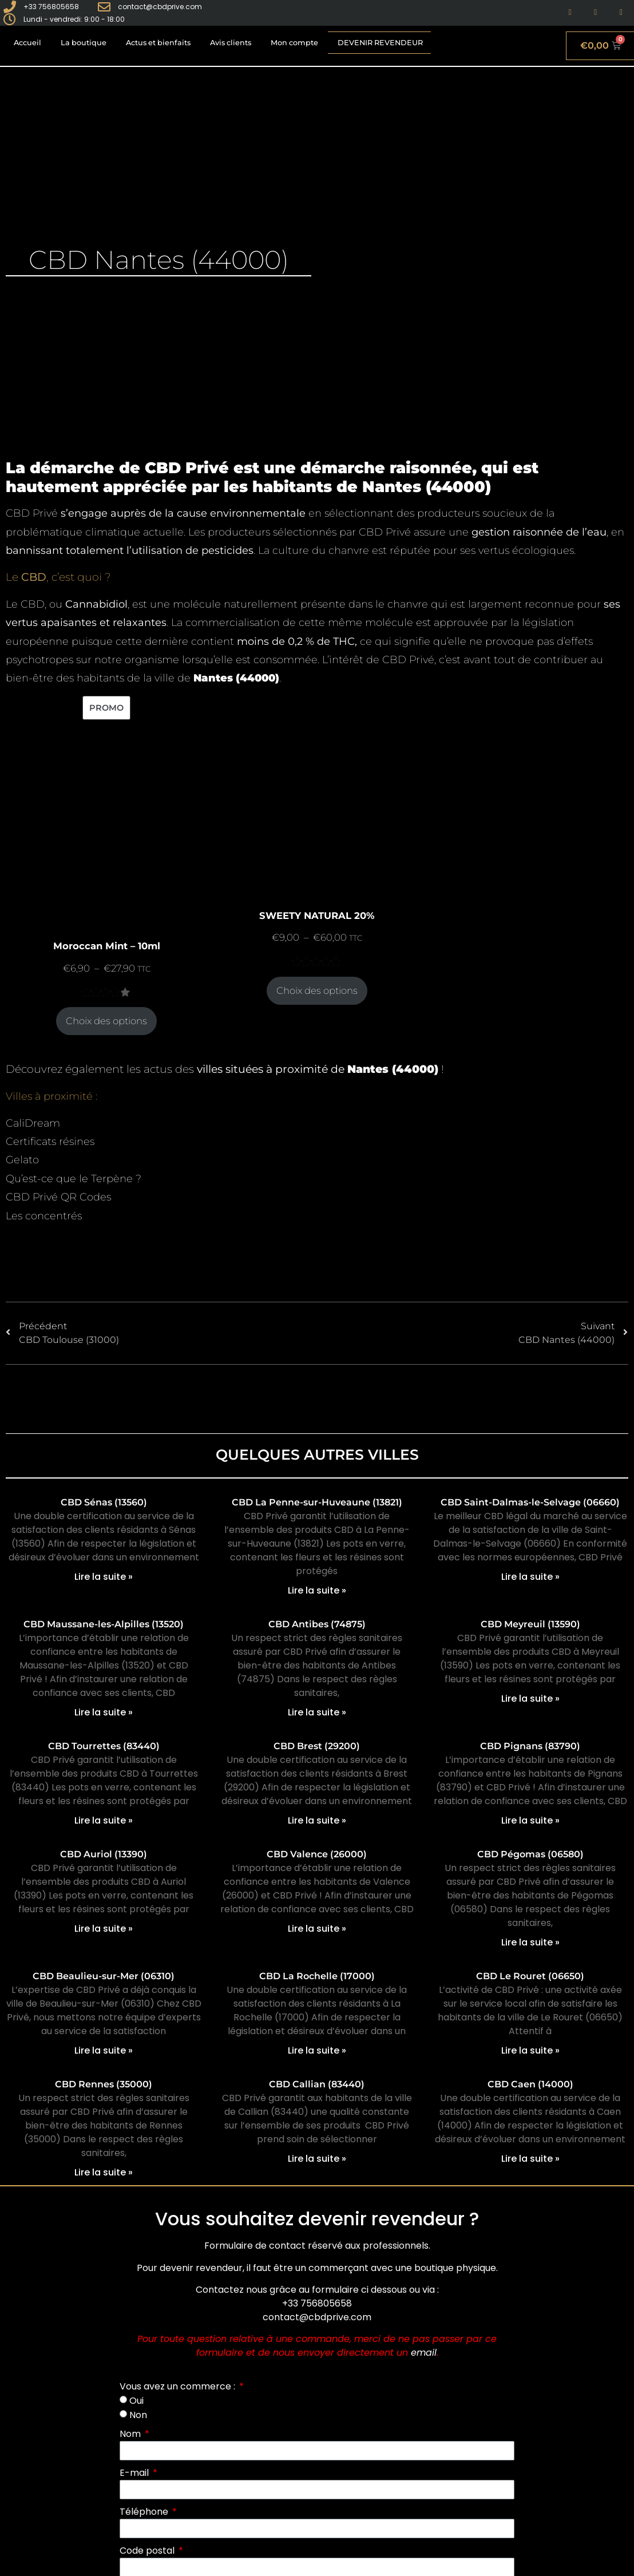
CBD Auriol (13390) (103, 1854)
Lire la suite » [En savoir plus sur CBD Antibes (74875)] (317, 1712)
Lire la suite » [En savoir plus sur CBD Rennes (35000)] (103, 2172)
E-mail (135, 2472)
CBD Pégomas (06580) (530, 1854)
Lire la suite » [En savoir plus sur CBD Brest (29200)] (317, 1820)
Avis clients (230, 42)
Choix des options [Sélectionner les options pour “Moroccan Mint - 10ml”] (106, 1021)
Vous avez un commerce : (178, 2386)
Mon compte (294, 42)
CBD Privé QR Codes (58, 1197)
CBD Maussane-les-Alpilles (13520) (103, 1624)
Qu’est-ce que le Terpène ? (73, 1178)
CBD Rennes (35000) (103, 2084)
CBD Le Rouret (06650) (530, 1976)
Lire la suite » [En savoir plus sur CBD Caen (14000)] (530, 2158)
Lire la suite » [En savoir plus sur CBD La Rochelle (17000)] (317, 2050)
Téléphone (145, 2511)
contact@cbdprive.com (317, 2317)
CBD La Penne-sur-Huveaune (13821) (317, 1502)
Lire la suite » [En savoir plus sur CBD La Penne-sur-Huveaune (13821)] (317, 1590)
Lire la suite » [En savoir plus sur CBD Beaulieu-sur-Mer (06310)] (103, 2050)
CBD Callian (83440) (316, 2084)
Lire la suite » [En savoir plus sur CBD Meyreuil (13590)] (530, 1698)
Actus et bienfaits (158, 42)
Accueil (27, 42)
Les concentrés (44, 1216)
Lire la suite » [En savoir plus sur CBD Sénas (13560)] (103, 1576)
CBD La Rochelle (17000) (317, 1976)
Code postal (148, 2550)
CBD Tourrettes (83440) (104, 1746)
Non (138, 2414)
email (424, 2352)
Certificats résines (50, 1141)
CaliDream (33, 1123)
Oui (136, 2400)
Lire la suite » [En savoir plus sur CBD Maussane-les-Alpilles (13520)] (103, 1712)
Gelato (22, 1160)
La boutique (83, 42)
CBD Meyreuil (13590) (530, 1624)
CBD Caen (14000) (530, 2084)
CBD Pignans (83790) (530, 1746)
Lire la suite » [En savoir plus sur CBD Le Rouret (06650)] (530, 2050)
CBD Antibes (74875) (317, 1624)
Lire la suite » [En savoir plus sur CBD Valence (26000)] (317, 1928)
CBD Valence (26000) (317, 1854)
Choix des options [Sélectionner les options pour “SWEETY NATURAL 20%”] (317, 990)
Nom (131, 2433)
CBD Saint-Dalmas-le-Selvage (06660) (530, 1502)
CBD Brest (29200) (317, 1746)
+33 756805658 (317, 2303)
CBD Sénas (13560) (104, 1502)
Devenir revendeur (380, 42)
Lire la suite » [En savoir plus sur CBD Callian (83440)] (317, 2158)
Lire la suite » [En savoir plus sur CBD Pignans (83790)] (530, 1820)
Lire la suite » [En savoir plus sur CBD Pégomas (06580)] (530, 1942)
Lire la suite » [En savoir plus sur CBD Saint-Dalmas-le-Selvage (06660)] (530, 1576)
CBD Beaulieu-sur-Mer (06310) (104, 1976)
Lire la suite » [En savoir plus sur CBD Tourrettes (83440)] (103, 1820)
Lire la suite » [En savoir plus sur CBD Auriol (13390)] (103, 1928)
